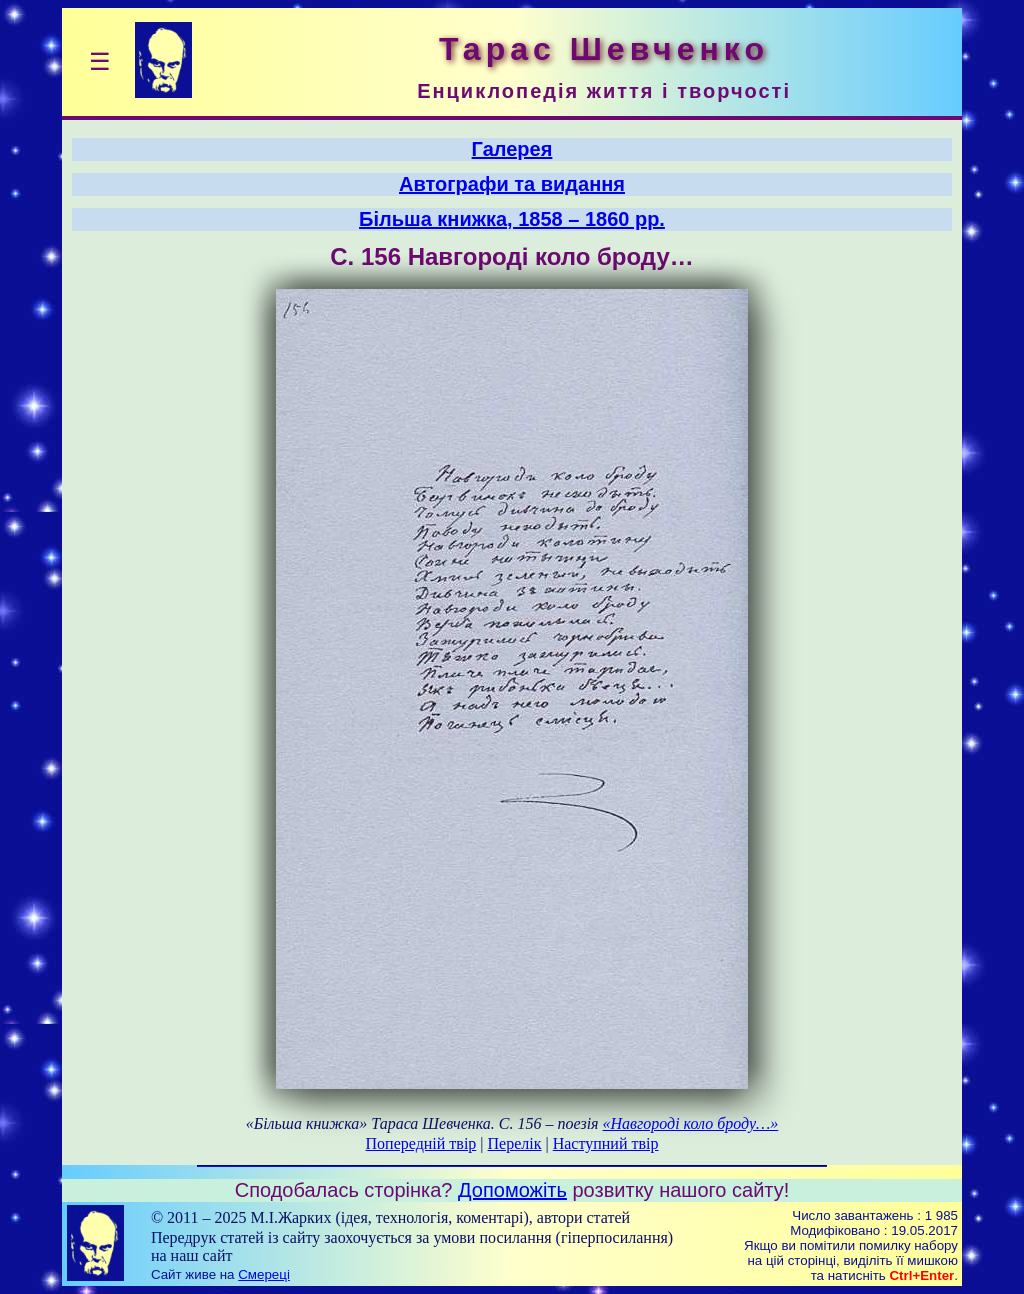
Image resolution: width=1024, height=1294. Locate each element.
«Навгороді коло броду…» (691, 1123)
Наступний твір (606, 1143)
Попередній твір (421, 1143)
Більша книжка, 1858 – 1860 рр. (512, 219)
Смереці (264, 1274)
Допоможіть (512, 1190)
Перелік (515, 1143)
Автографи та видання (512, 184)
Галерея (512, 149)
